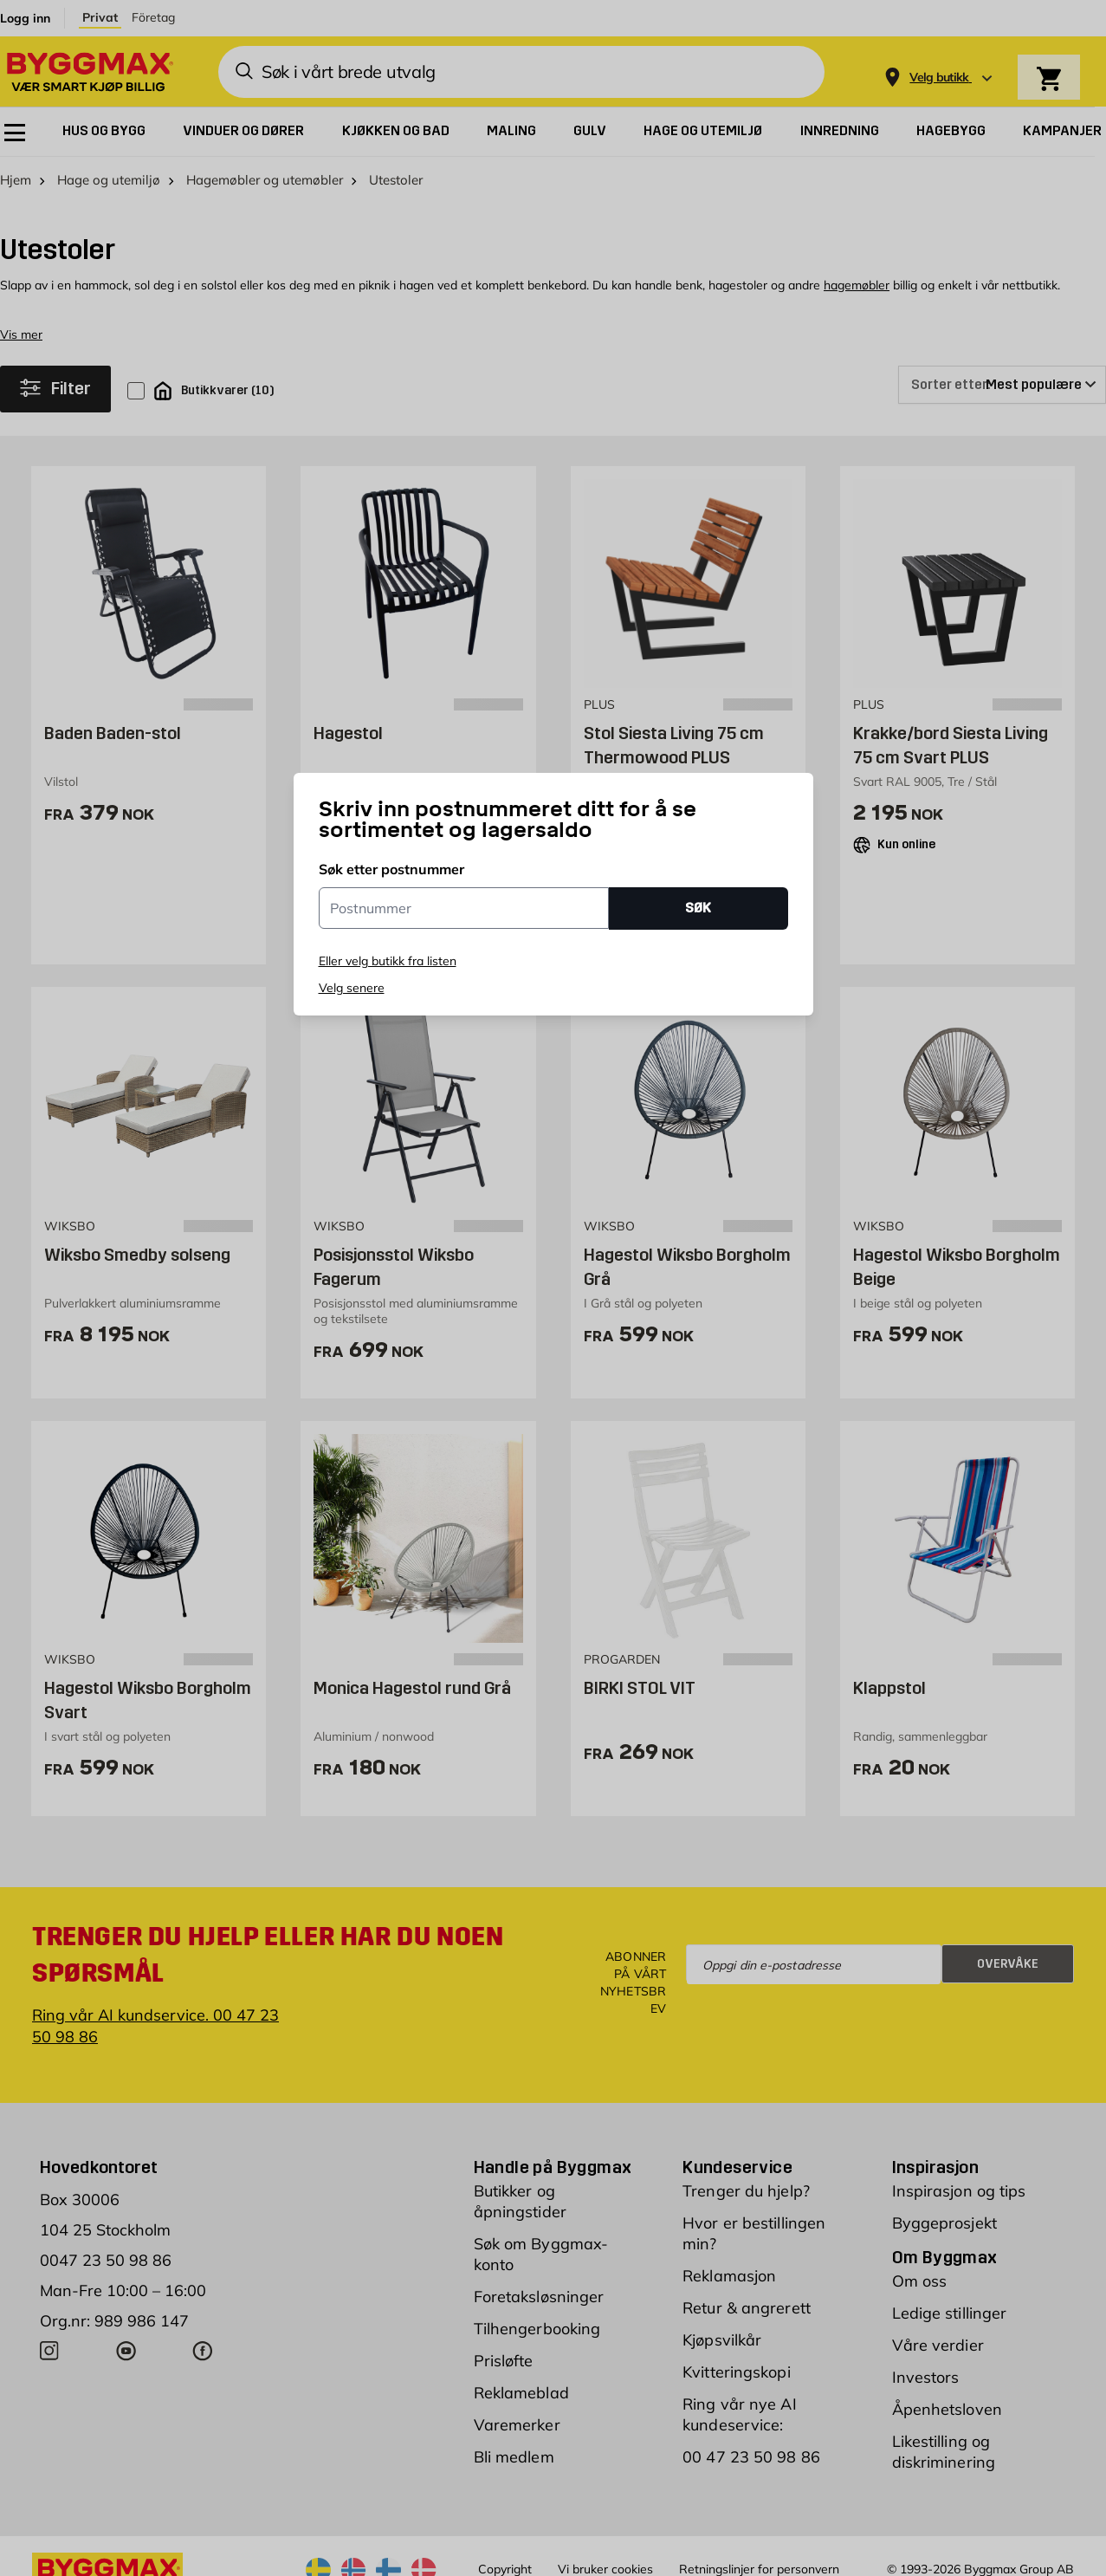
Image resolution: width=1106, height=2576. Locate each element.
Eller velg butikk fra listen (387, 961)
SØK (698, 907)
